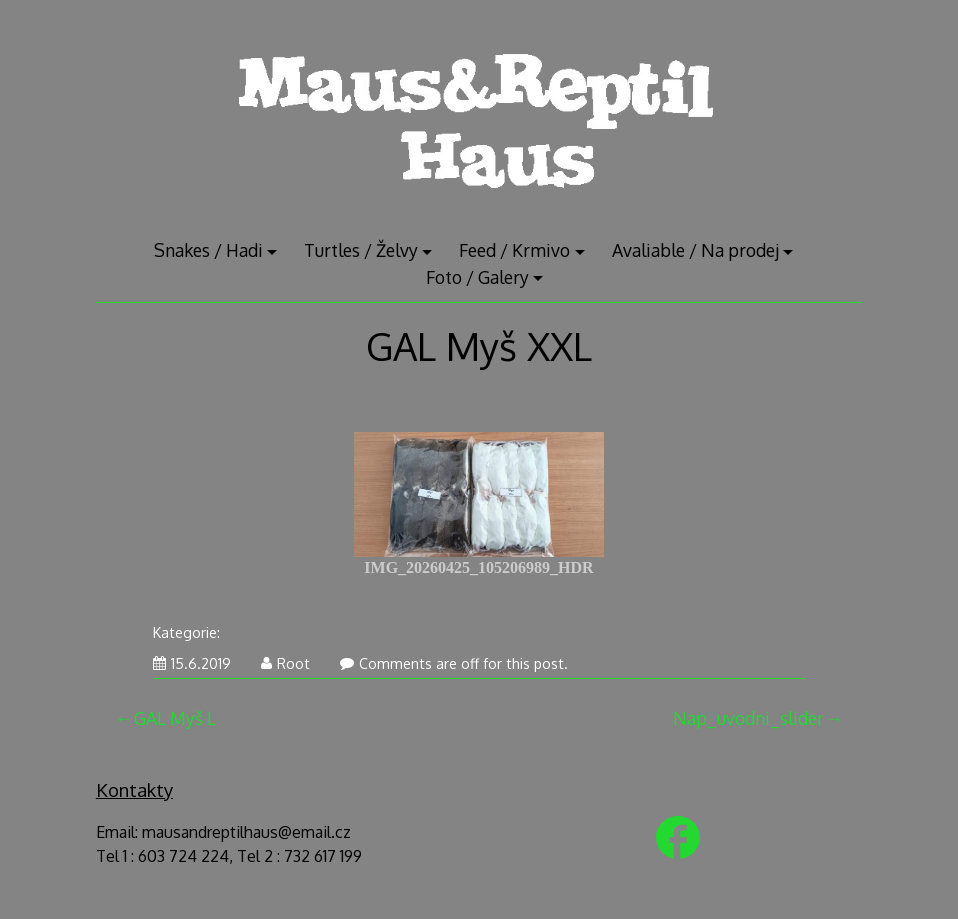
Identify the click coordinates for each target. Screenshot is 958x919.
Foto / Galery (477, 277)
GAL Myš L (175, 718)
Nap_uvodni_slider (748, 718)
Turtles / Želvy (361, 250)
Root (285, 663)
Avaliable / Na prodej (695, 250)
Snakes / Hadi (208, 250)
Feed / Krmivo (514, 250)
